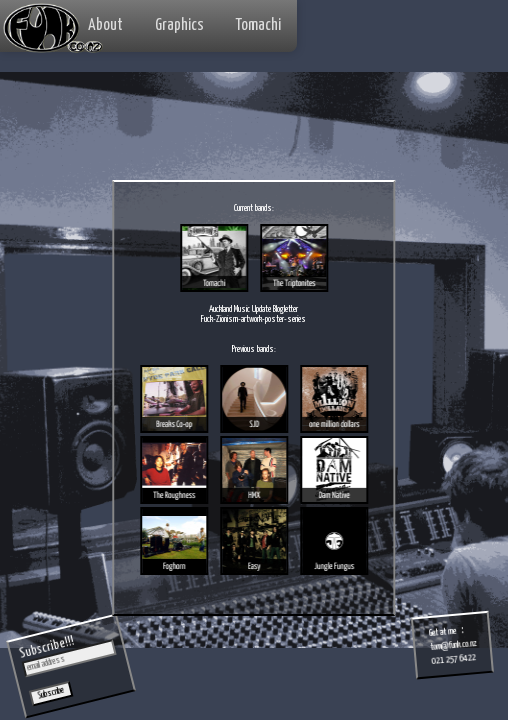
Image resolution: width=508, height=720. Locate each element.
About (105, 25)
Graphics (179, 25)
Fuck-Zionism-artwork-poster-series (253, 319)
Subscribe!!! (46, 648)
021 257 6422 (453, 659)
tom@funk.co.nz (453, 645)
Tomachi (258, 25)
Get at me (443, 632)
